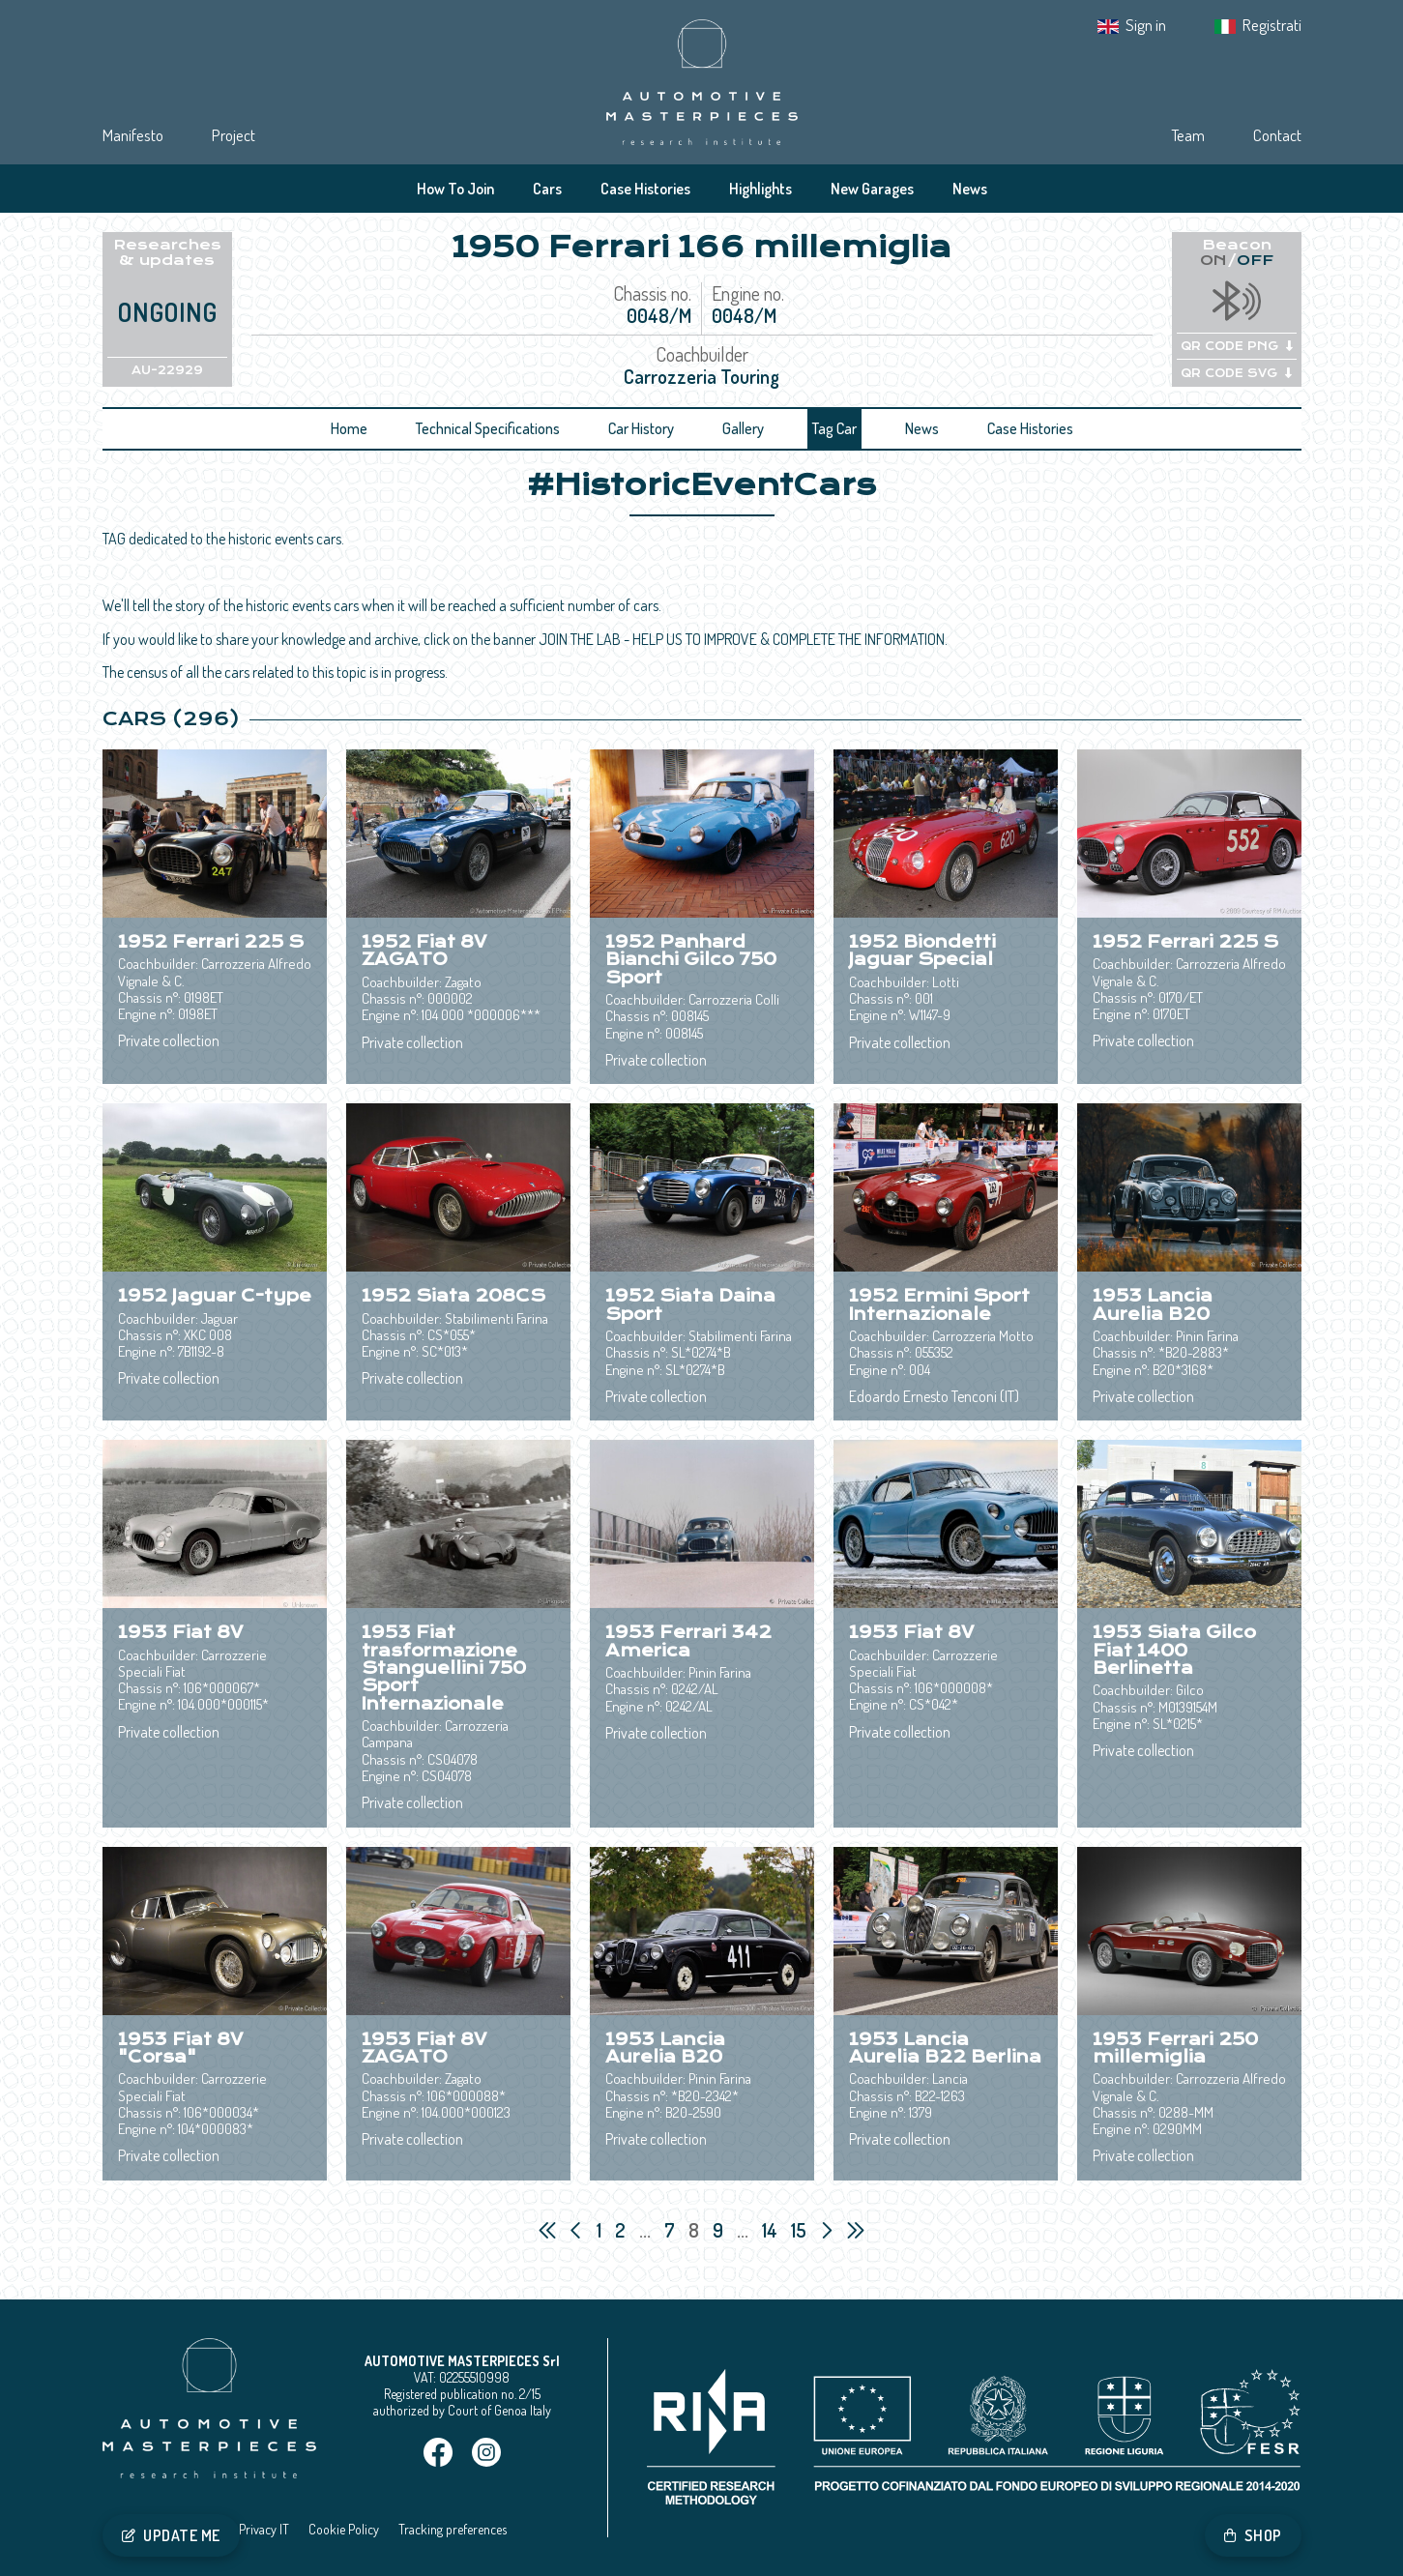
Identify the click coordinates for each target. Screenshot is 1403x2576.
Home (349, 428)
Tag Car (834, 428)
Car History (641, 428)
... (645, 2229)
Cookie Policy (343, 2529)
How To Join (455, 188)
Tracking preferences (452, 2529)
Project (233, 135)
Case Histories (645, 188)
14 (771, 2229)
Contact (1277, 135)
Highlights (760, 188)
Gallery (743, 428)
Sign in (1145, 25)
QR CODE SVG (1236, 373)
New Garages (872, 188)
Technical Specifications (488, 428)
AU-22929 (167, 370)
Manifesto (132, 135)
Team (1188, 135)
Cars (547, 188)
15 (800, 2229)
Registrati (1271, 25)
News (969, 188)
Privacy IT (264, 2529)
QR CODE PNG (1237, 346)
